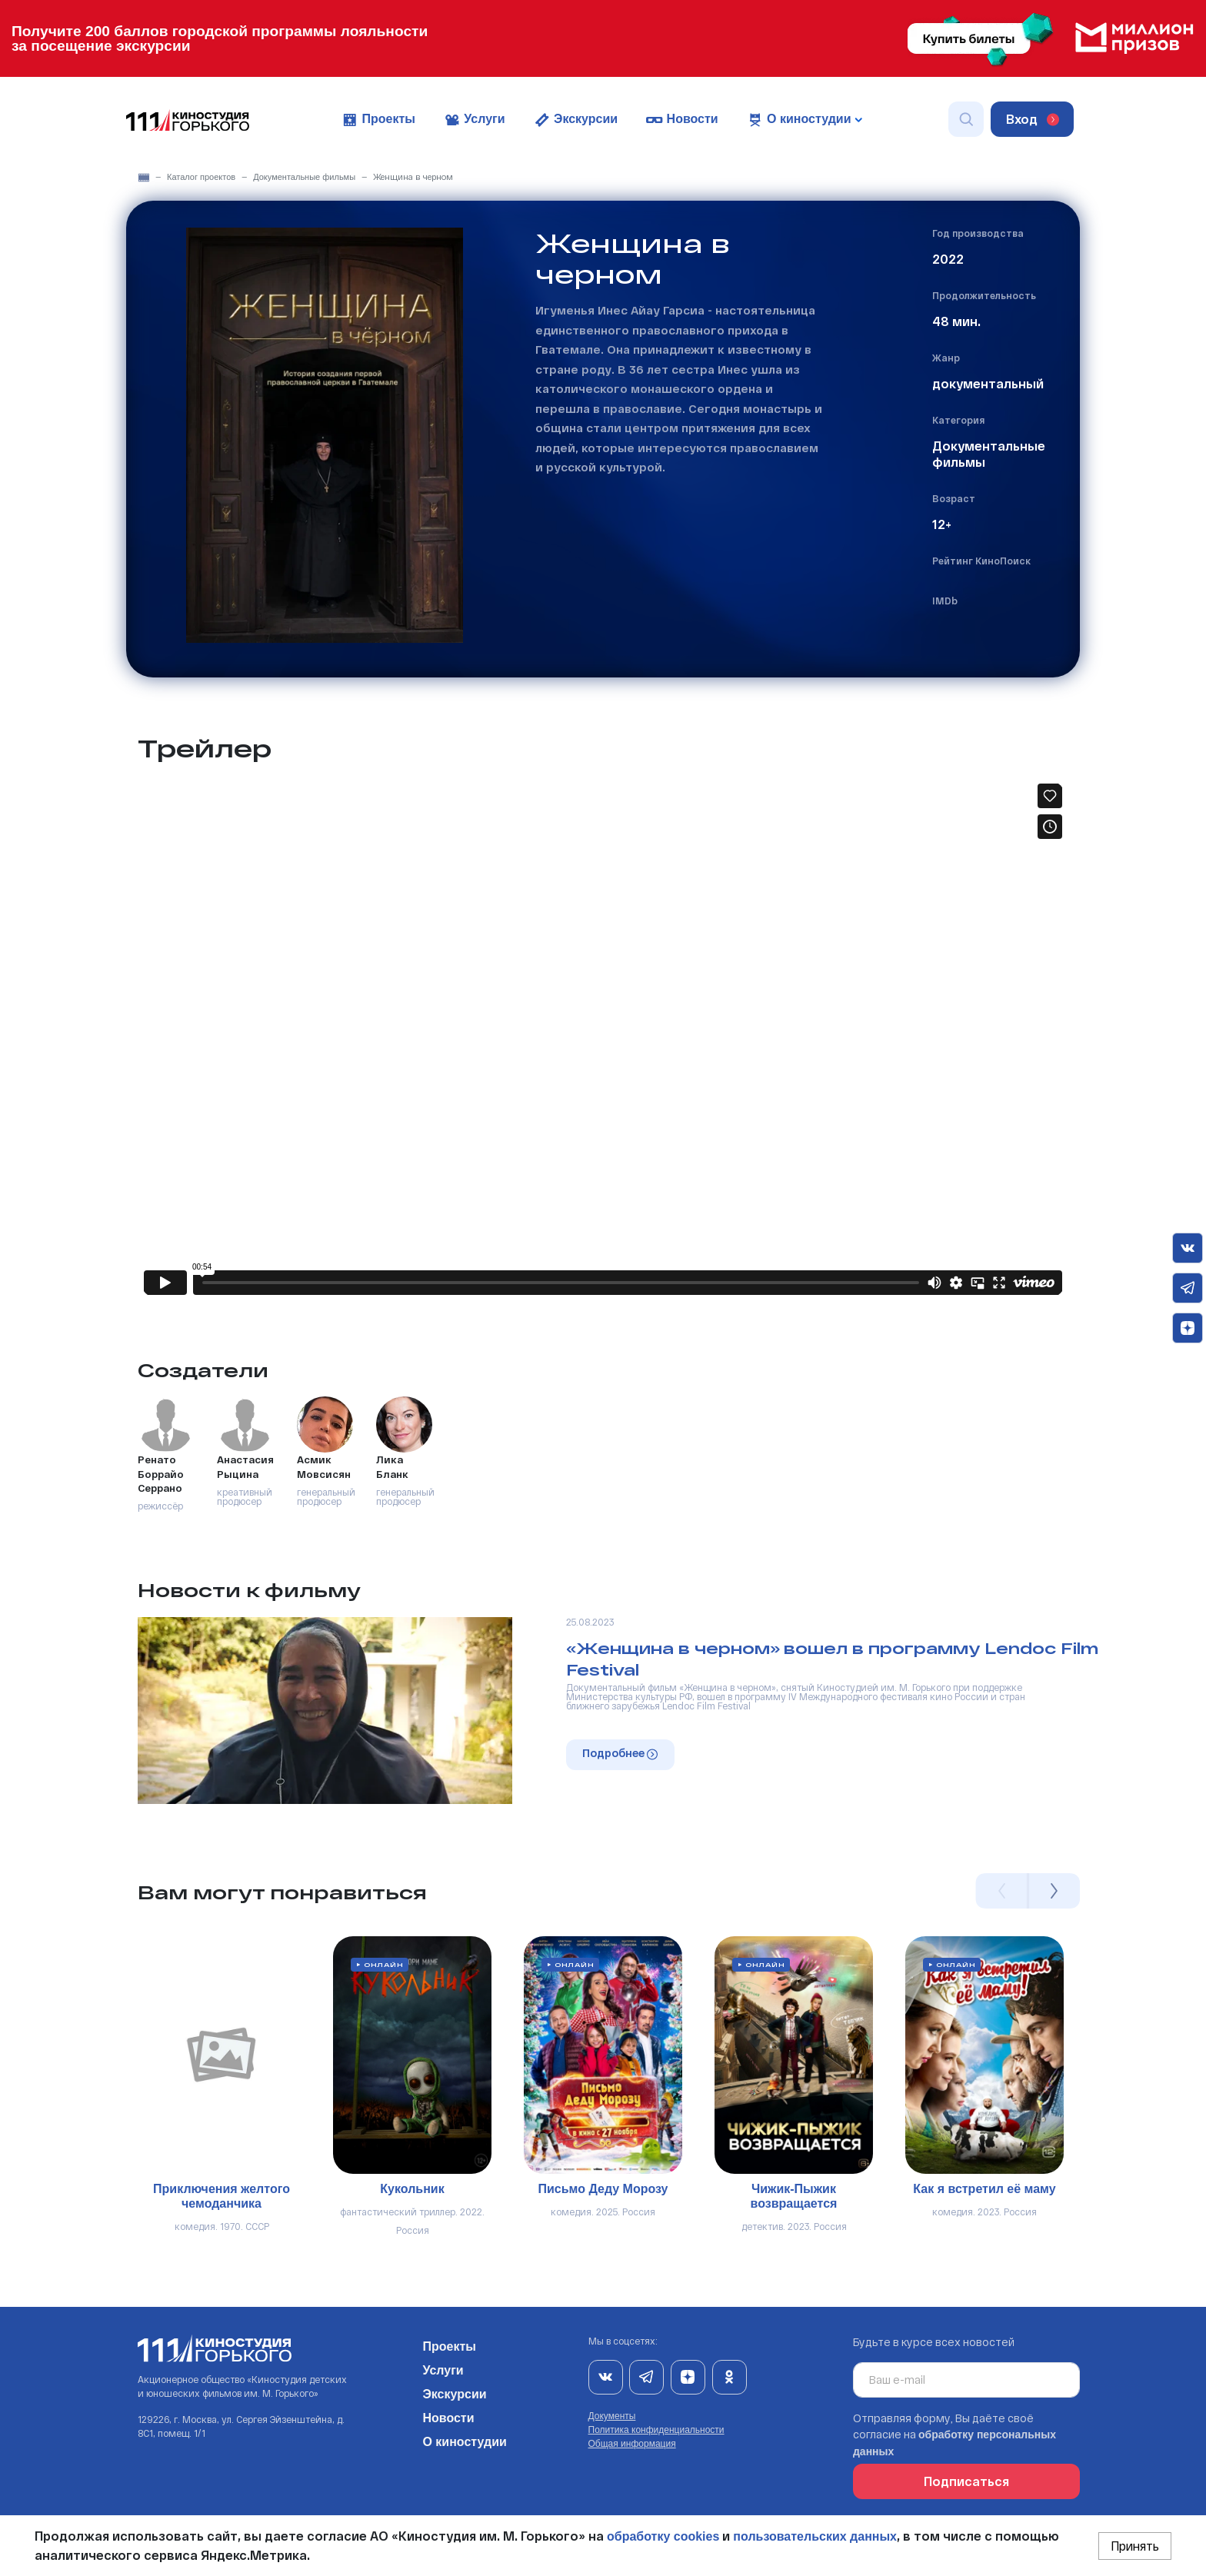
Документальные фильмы (304, 176)
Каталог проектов (201, 176)
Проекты (378, 119)
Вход (1032, 118)
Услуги (474, 119)
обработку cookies (663, 2536)
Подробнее (620, 1753)
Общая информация (632, 2443)
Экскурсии (575, 119)
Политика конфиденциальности (656, 2430)
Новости (681, 119)
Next (1054, 1891)
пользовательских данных (815, 2536)
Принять (1135, 2545)
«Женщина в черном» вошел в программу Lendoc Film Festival (832, 1659)
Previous (1001, 1891)
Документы (612, 2416)
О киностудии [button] (804, 119)
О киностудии (464, 2439)
